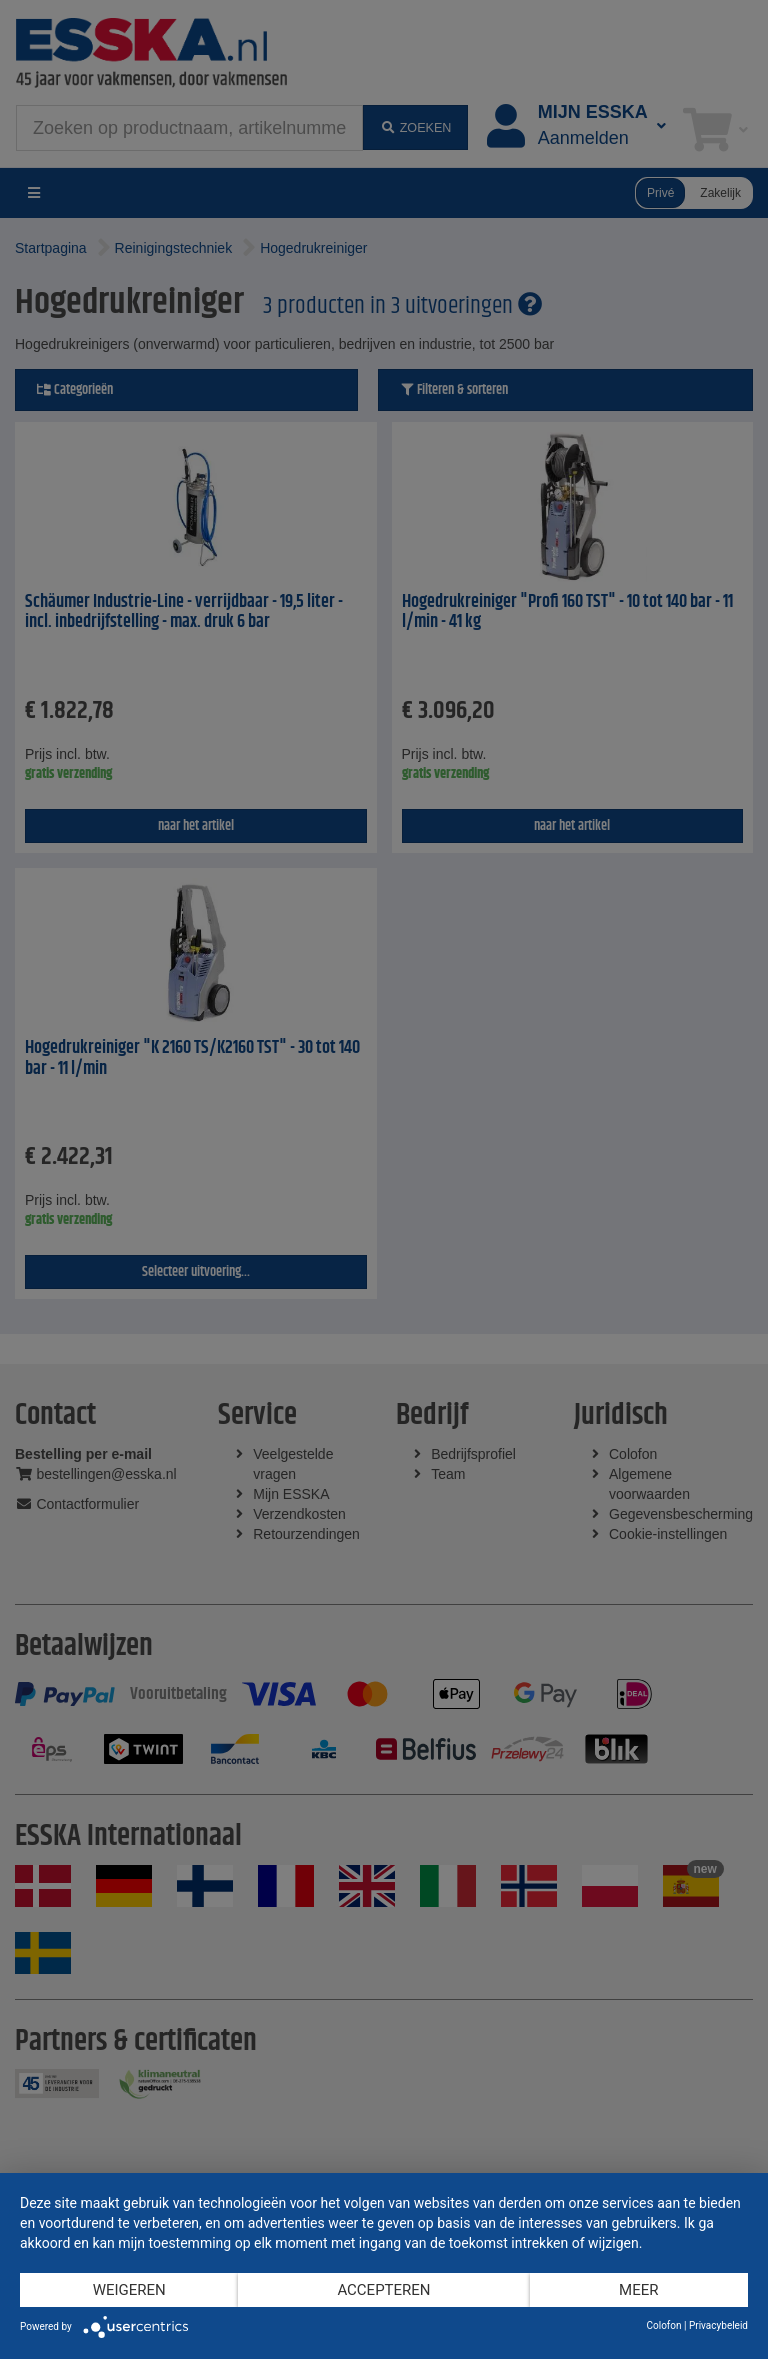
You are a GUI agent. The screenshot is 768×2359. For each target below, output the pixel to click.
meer (638, 2290)
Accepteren (383, 2290)
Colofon (663, 2325)
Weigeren (129, 2290)
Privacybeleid (718, 2325)
